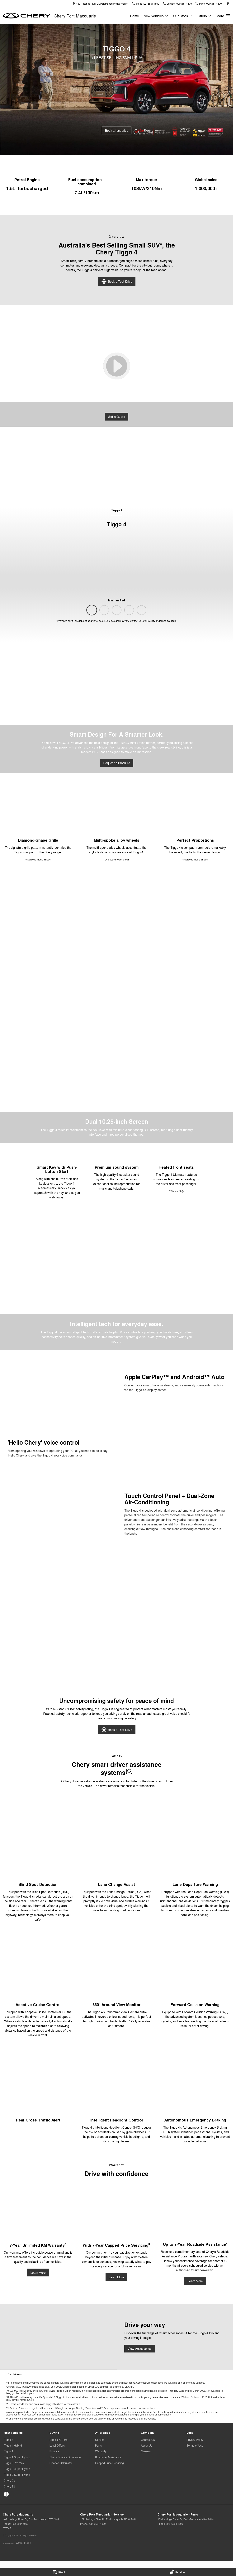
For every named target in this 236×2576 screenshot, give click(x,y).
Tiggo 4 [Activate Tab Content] (116, 510)
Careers (146, 2451)
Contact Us (148, 2440)
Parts (98, 2445)
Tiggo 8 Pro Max (14, 2463)
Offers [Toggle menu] (205, 15)
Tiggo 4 (8, 2440)
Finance (54, 2451)
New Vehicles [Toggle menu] (156, 15)
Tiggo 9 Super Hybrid (17, 2475)
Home (134, 15)
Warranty (100, 2451)
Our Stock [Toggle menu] (183, 15)
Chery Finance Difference (65, 2457)
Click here (57, 2403)
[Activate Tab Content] (92, 610)
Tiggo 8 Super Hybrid (17, 2469)
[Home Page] (27, 16)
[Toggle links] (17, 2543)
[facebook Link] (227, 3)
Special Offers (59, 2440)
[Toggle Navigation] (223, 16)
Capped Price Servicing (109, 2463)
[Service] (177, 2572)
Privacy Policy (194, 2440)
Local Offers (57, 2445)
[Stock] (59, 2572)
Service (99, 2440)
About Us (146, 2445)
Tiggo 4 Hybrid (13, 2445)
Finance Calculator (61, 2463)
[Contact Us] (101, 3)
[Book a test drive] (116, 130)
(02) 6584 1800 (20, 2523)
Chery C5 (9, 2480)
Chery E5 (9, 2486)
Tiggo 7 (8, 2451)
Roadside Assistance (108, 2457)
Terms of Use (194, 2445)
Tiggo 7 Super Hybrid (17, 2457)
